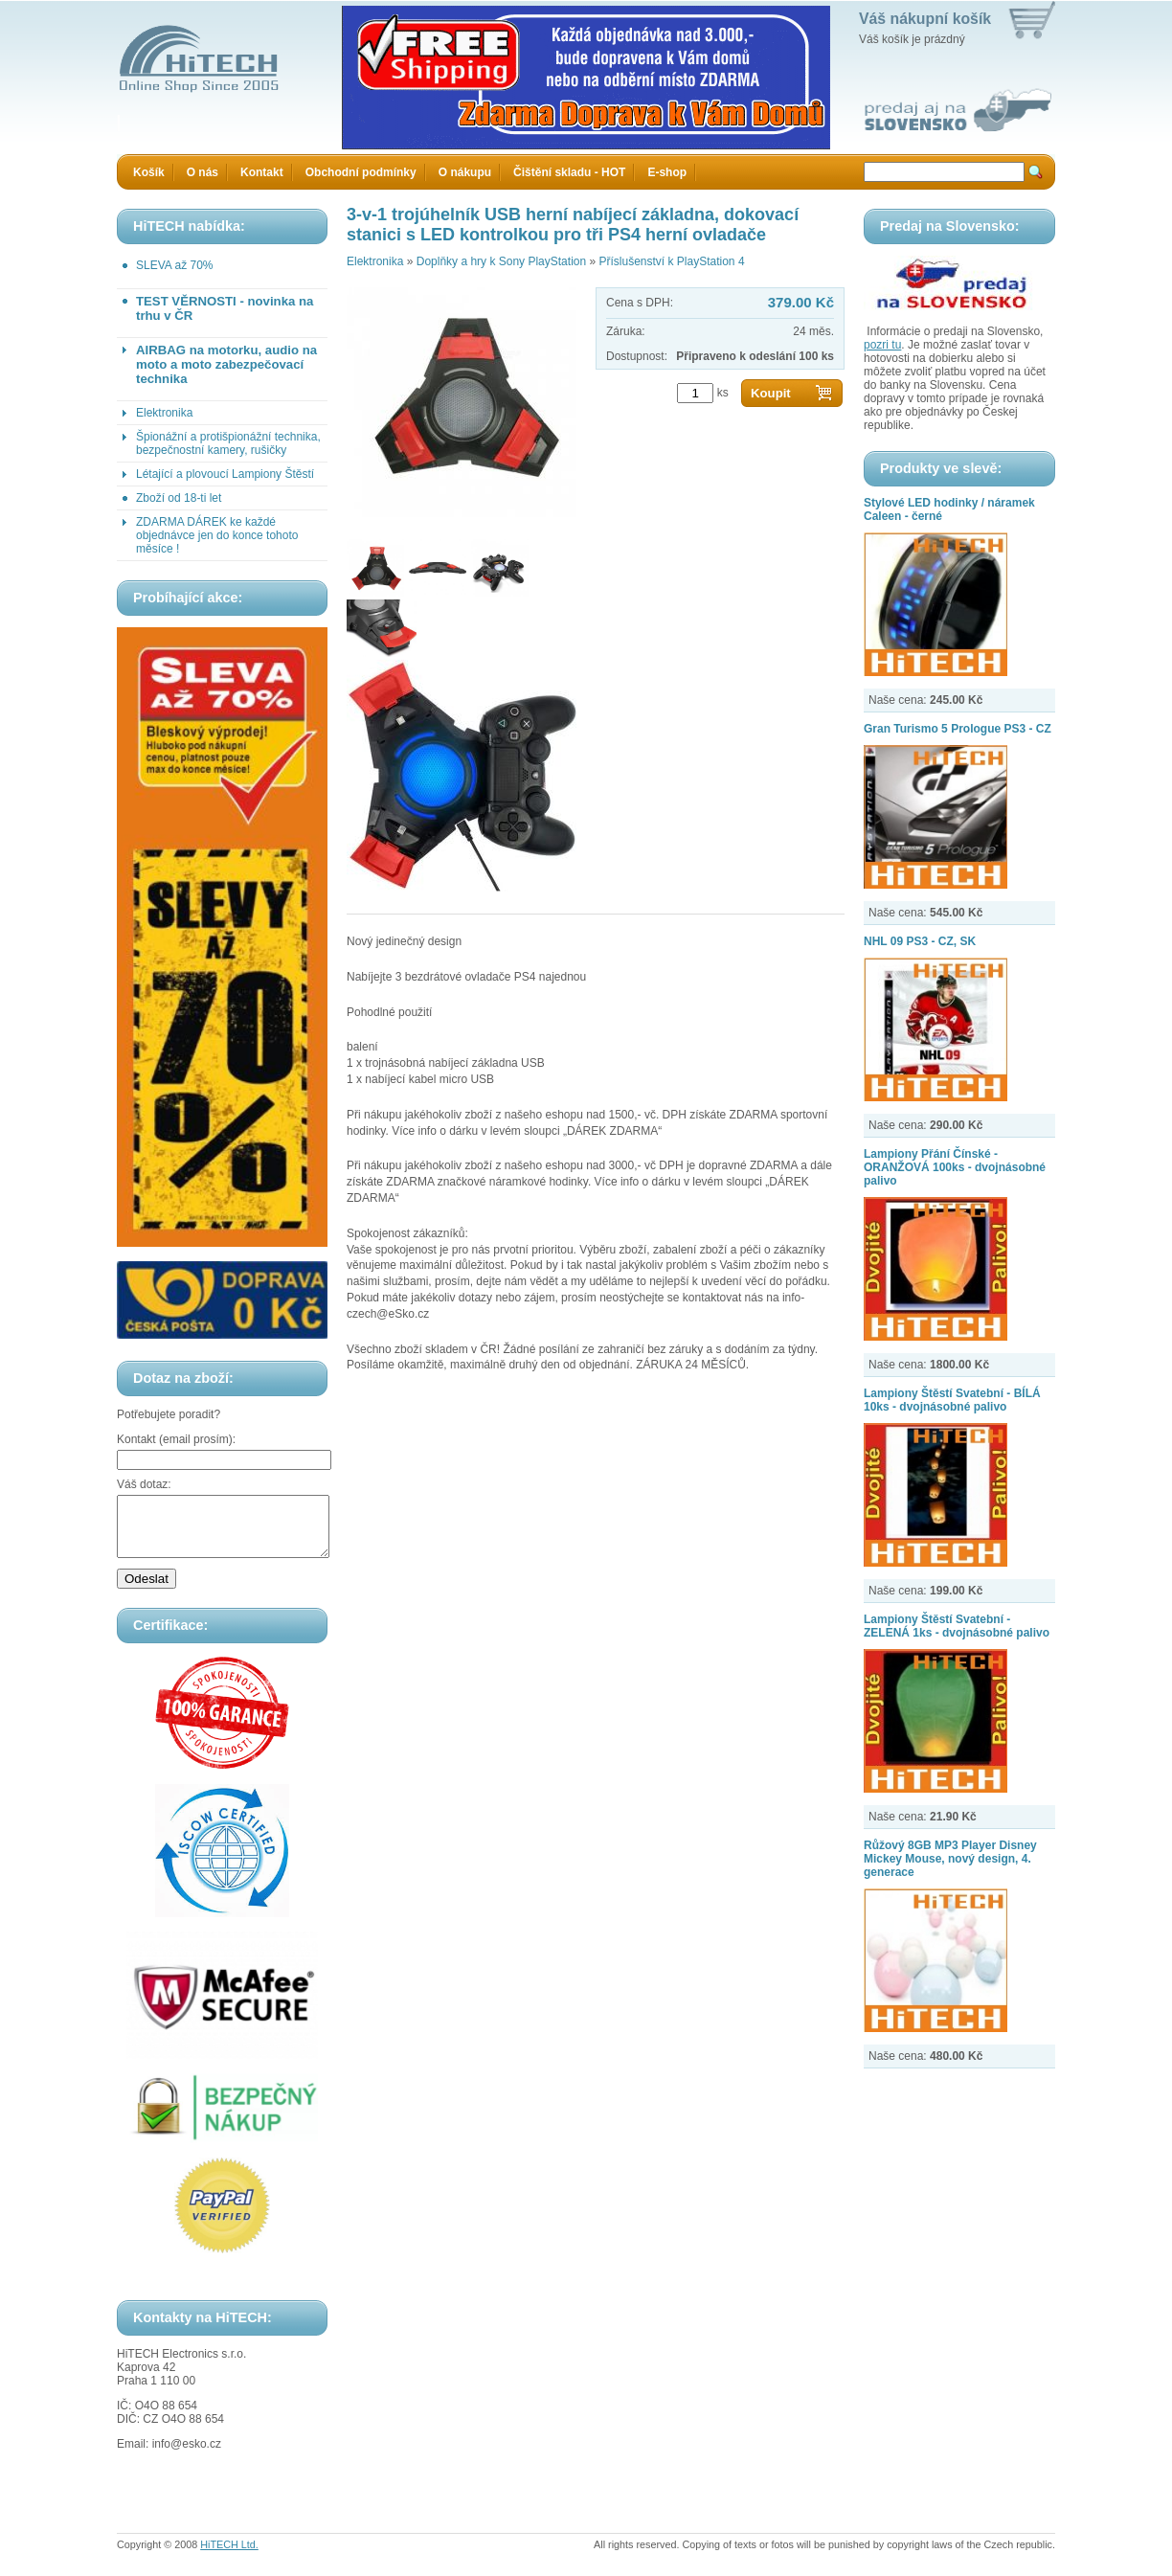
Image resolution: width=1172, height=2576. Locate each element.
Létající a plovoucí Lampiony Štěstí (225, 474)
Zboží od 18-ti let (178, 498)
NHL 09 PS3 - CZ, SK (920, 941)
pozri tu (882, 344)
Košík (149, 172)
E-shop (667, 172)
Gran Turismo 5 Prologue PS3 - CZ (957, 728)
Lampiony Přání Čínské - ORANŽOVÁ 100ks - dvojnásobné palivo (955, 1167)
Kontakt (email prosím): (176, 1439)
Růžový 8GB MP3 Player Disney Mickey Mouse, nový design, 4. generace (950, 1859)
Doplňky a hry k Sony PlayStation (501, 261)
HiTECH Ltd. (229, 2556)
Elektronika (164, 412)
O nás (202, 172)
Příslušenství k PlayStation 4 (671, 261)
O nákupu (465, 172)
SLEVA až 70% (175, 265)
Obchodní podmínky (361, 172)
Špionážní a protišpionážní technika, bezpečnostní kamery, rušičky (228, 443)
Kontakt (261, 172)
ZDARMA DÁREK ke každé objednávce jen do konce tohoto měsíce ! (217, 535)
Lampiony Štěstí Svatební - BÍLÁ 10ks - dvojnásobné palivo (952, 1400)
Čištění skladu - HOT (569, 172)
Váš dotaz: (144, 1484)
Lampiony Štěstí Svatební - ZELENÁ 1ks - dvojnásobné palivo (956, 1626)
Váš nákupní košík (925, 19)
